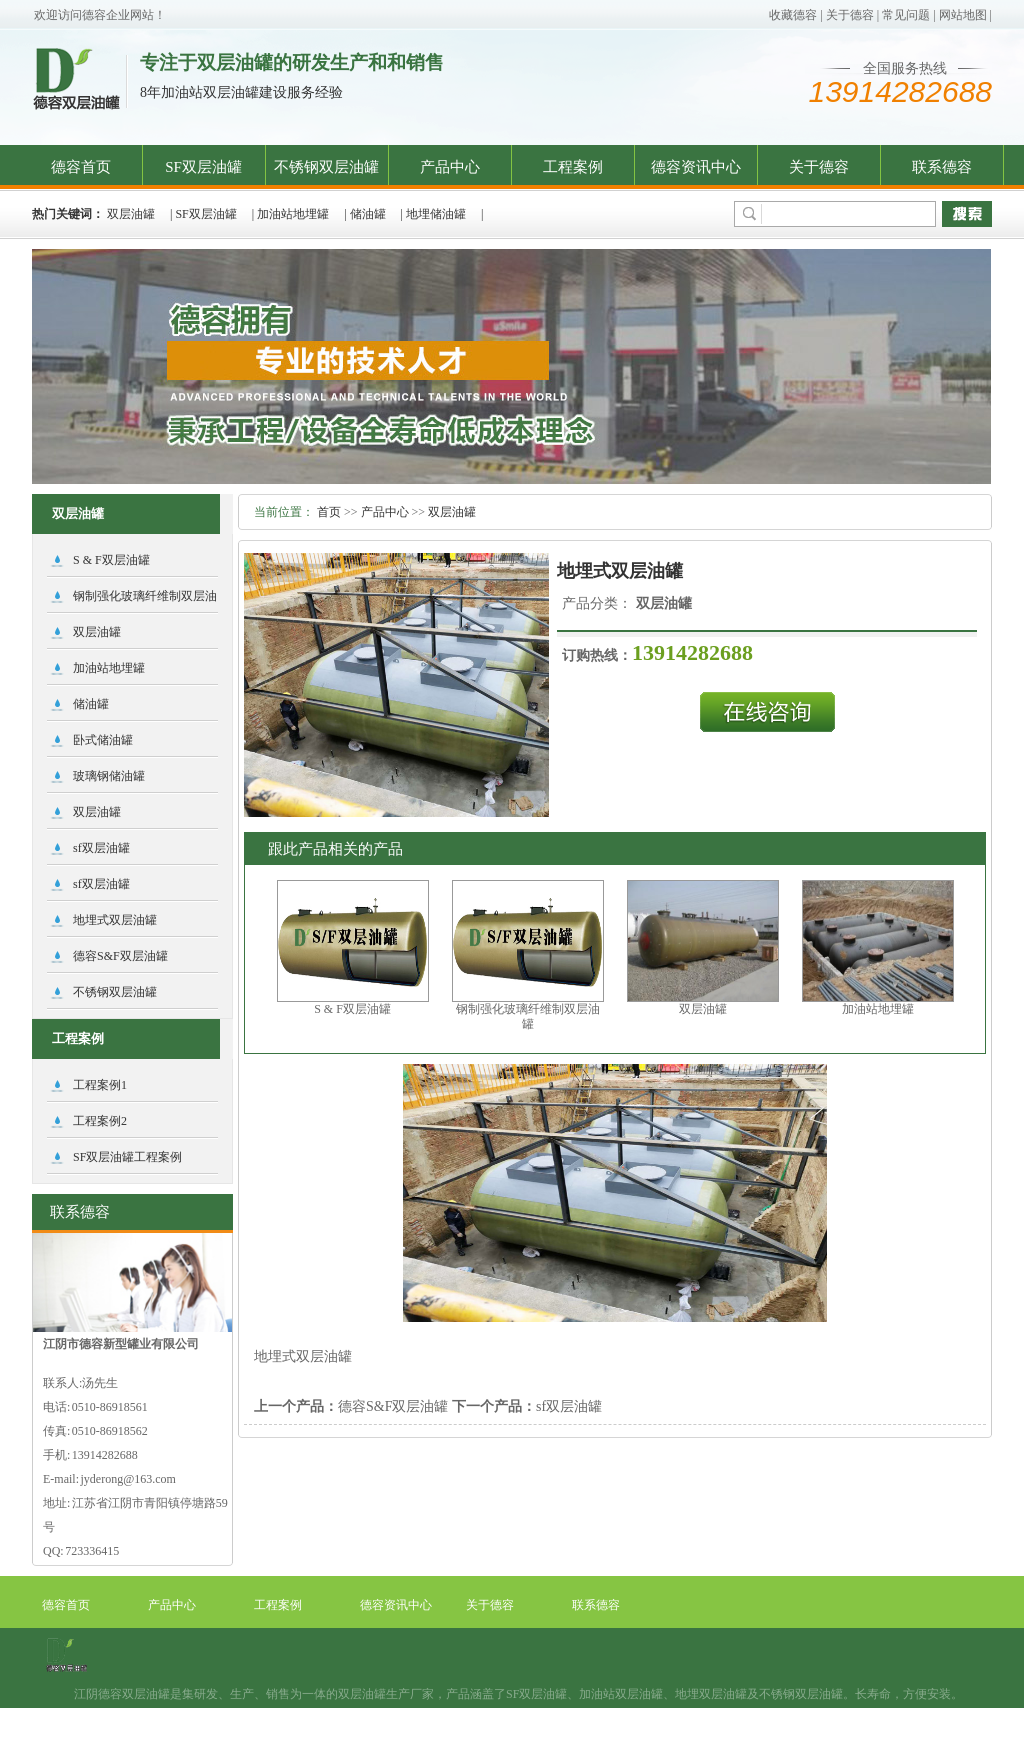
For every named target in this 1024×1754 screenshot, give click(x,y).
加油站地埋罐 (293, 214)
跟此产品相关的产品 (335, 849)
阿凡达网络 (666, 1742)
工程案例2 (100, 1121)
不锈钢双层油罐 (326, 167)
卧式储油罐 (103, 740)
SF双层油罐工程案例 (127, 1157)
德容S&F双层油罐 (393, 1406)
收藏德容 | (795, 15)
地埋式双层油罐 (115, 920)
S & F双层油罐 (352, 1009)
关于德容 (819, 167)
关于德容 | (852, 15)
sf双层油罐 (569, 1406)
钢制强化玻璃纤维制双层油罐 (528, 1016)
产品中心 (450, 167)
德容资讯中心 (696, 167)
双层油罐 (131, 214)
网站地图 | (965, 15)
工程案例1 (100, 1085)
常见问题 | (908, 15)
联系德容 (942, 167)
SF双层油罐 (203, 167)
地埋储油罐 (436, 214)
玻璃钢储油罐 (109, 776)
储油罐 (368, 214)
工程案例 (573, 167)
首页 (329, 512)
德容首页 (81, 167)
